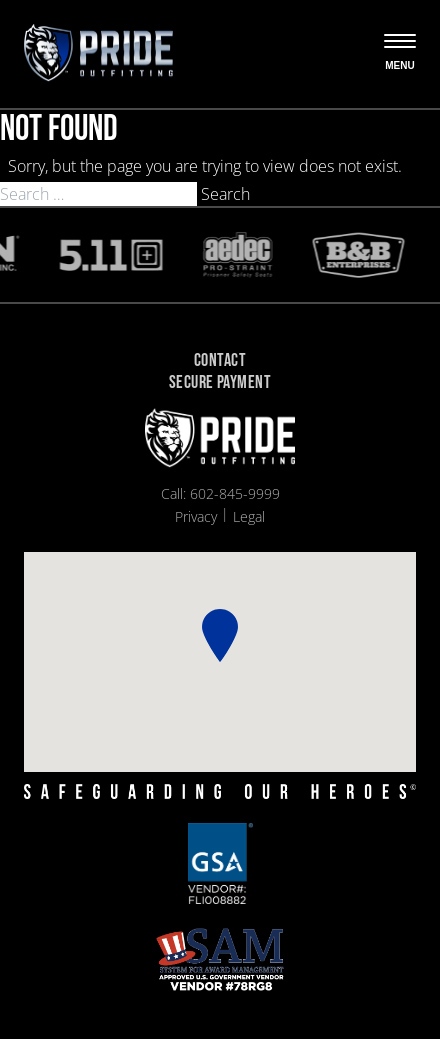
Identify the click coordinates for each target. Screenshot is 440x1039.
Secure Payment (220, 383)
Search (225, 194)
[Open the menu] (400, 54)
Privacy (196, 516)
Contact (220, 361)
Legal (249, 516)
